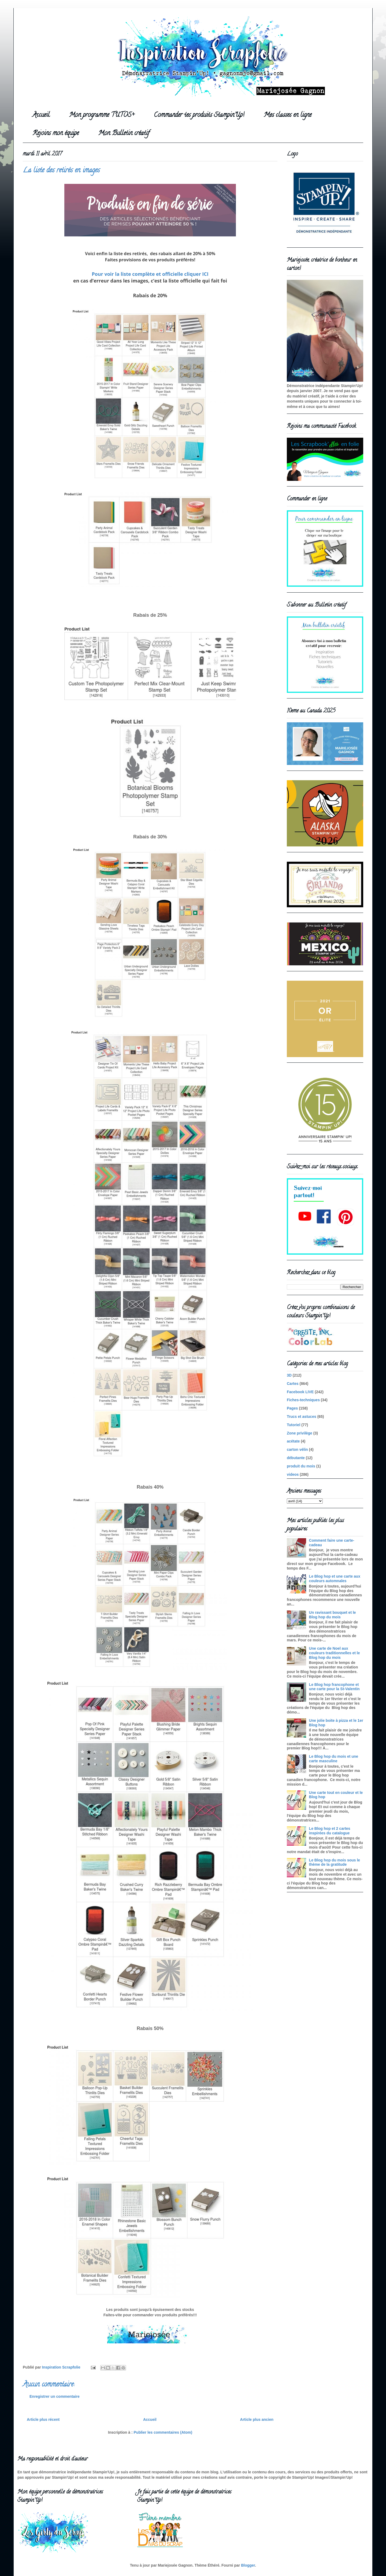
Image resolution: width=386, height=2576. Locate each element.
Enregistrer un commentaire (54, 2396)
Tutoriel (293, 1425)
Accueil (41, 115)
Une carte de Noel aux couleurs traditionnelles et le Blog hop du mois (334, 1653)
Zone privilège (299, 1433)
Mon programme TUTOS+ (101, 115)
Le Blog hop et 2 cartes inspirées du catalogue (329, 1830)
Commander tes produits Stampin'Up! (199, 115)
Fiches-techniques (303, 1400)
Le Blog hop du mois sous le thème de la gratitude (334, 1862)
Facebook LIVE (300, 1392)
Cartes (293, 1383)
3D (289, 1375)
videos (293, 1474)
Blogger (248, 2565)
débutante (296, 1458)
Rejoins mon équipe (55, 134)
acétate (293, 1441)
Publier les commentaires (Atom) (163, 2432)
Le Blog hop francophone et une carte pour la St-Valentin (334, 1686)
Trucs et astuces (301, 1416)
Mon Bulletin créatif (123, 134)
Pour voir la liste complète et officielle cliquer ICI (150, 274)
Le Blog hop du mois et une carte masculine (333, 1758)
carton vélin (297, 1449)
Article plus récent (43, 2419)
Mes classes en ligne (287, 115)
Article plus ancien (256, 2419)
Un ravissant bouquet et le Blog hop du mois (332, 1614)
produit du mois (301, 1466)
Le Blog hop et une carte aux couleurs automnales (334, 1578)
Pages (292, 1408)
